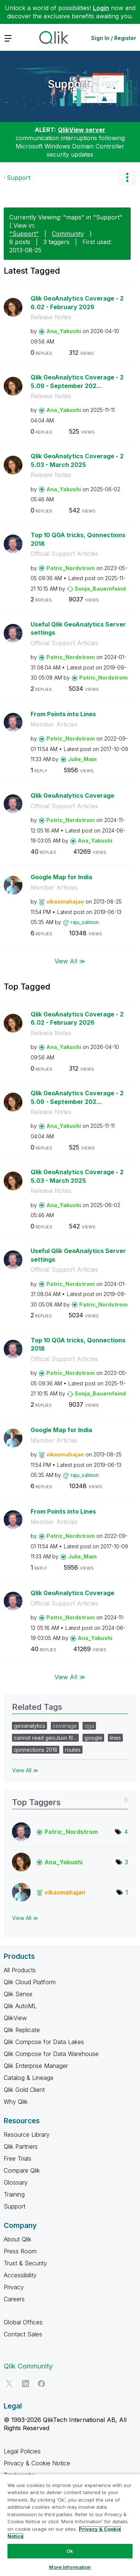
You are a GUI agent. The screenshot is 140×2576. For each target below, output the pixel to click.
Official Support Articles (64, 553)
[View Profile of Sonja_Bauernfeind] (100, 588)
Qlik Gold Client (24, 2089)
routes (73, 1749)
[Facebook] (41, 2383)
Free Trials (17, 2158)
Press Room (20, 2251)
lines (115, 1738)
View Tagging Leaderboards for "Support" (70, 1799)
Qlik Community (28, 2366)
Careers (14, 2299)
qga (89, 1726)
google (93, 1738)
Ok (69, 2551)
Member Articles (54, 724)
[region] (70, 2525)
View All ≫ (70, 960)
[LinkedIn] (25, 2383)
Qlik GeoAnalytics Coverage (72, 795)
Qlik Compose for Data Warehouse (51, 2054)
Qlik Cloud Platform (30, 1982)
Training (14, 2194)
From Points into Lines (63, 714)
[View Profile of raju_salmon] (85, 922)
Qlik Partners (21, 2146)
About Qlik (17, 2239)
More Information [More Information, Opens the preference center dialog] (70, 2567)
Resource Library (27, 2134)
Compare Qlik (22, 2170)
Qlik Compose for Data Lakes (44, 2042)
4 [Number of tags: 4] (126, 1831)
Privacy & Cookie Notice (37, 2463)
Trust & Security (25, 2263)
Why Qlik (16, 2101)
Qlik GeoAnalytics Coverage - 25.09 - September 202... (77, 381)
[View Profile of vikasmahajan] (65, 901)
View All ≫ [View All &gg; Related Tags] (25, 1770)
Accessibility (20, 2275)
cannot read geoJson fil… (45, 1738)
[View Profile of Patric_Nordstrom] (70, 568)
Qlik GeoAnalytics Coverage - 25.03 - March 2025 (77, 460)
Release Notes (51, 317)
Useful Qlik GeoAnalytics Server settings (78, 629)
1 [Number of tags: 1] (126, 1892)
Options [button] (127, 177)
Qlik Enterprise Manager (36, 2065)
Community (68, 233)
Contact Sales (23, 2334)
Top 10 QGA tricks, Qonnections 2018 (78, 539)
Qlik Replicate (22, 2030)
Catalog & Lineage (28, 2077)
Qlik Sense (18, 1994)
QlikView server (81, 129)
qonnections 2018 (35, 1749)
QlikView (15, 2018)
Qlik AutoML (20, 2006)
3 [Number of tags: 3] (126, 1862)
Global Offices (23, 2322)
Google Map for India (61, 877)
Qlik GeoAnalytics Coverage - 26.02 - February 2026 (77, 303)
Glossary (16, 2182)
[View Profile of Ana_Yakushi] (63, 331)
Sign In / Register (113, 38)
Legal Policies (22, 2451)
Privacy (14, 2287)
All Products (20, 1970)
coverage (65, 1726)
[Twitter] (9, 2383)
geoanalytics (29, 1726)
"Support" (24, 233)
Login (101, 8)
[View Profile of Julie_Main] (82, 759)
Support (68, 84)
